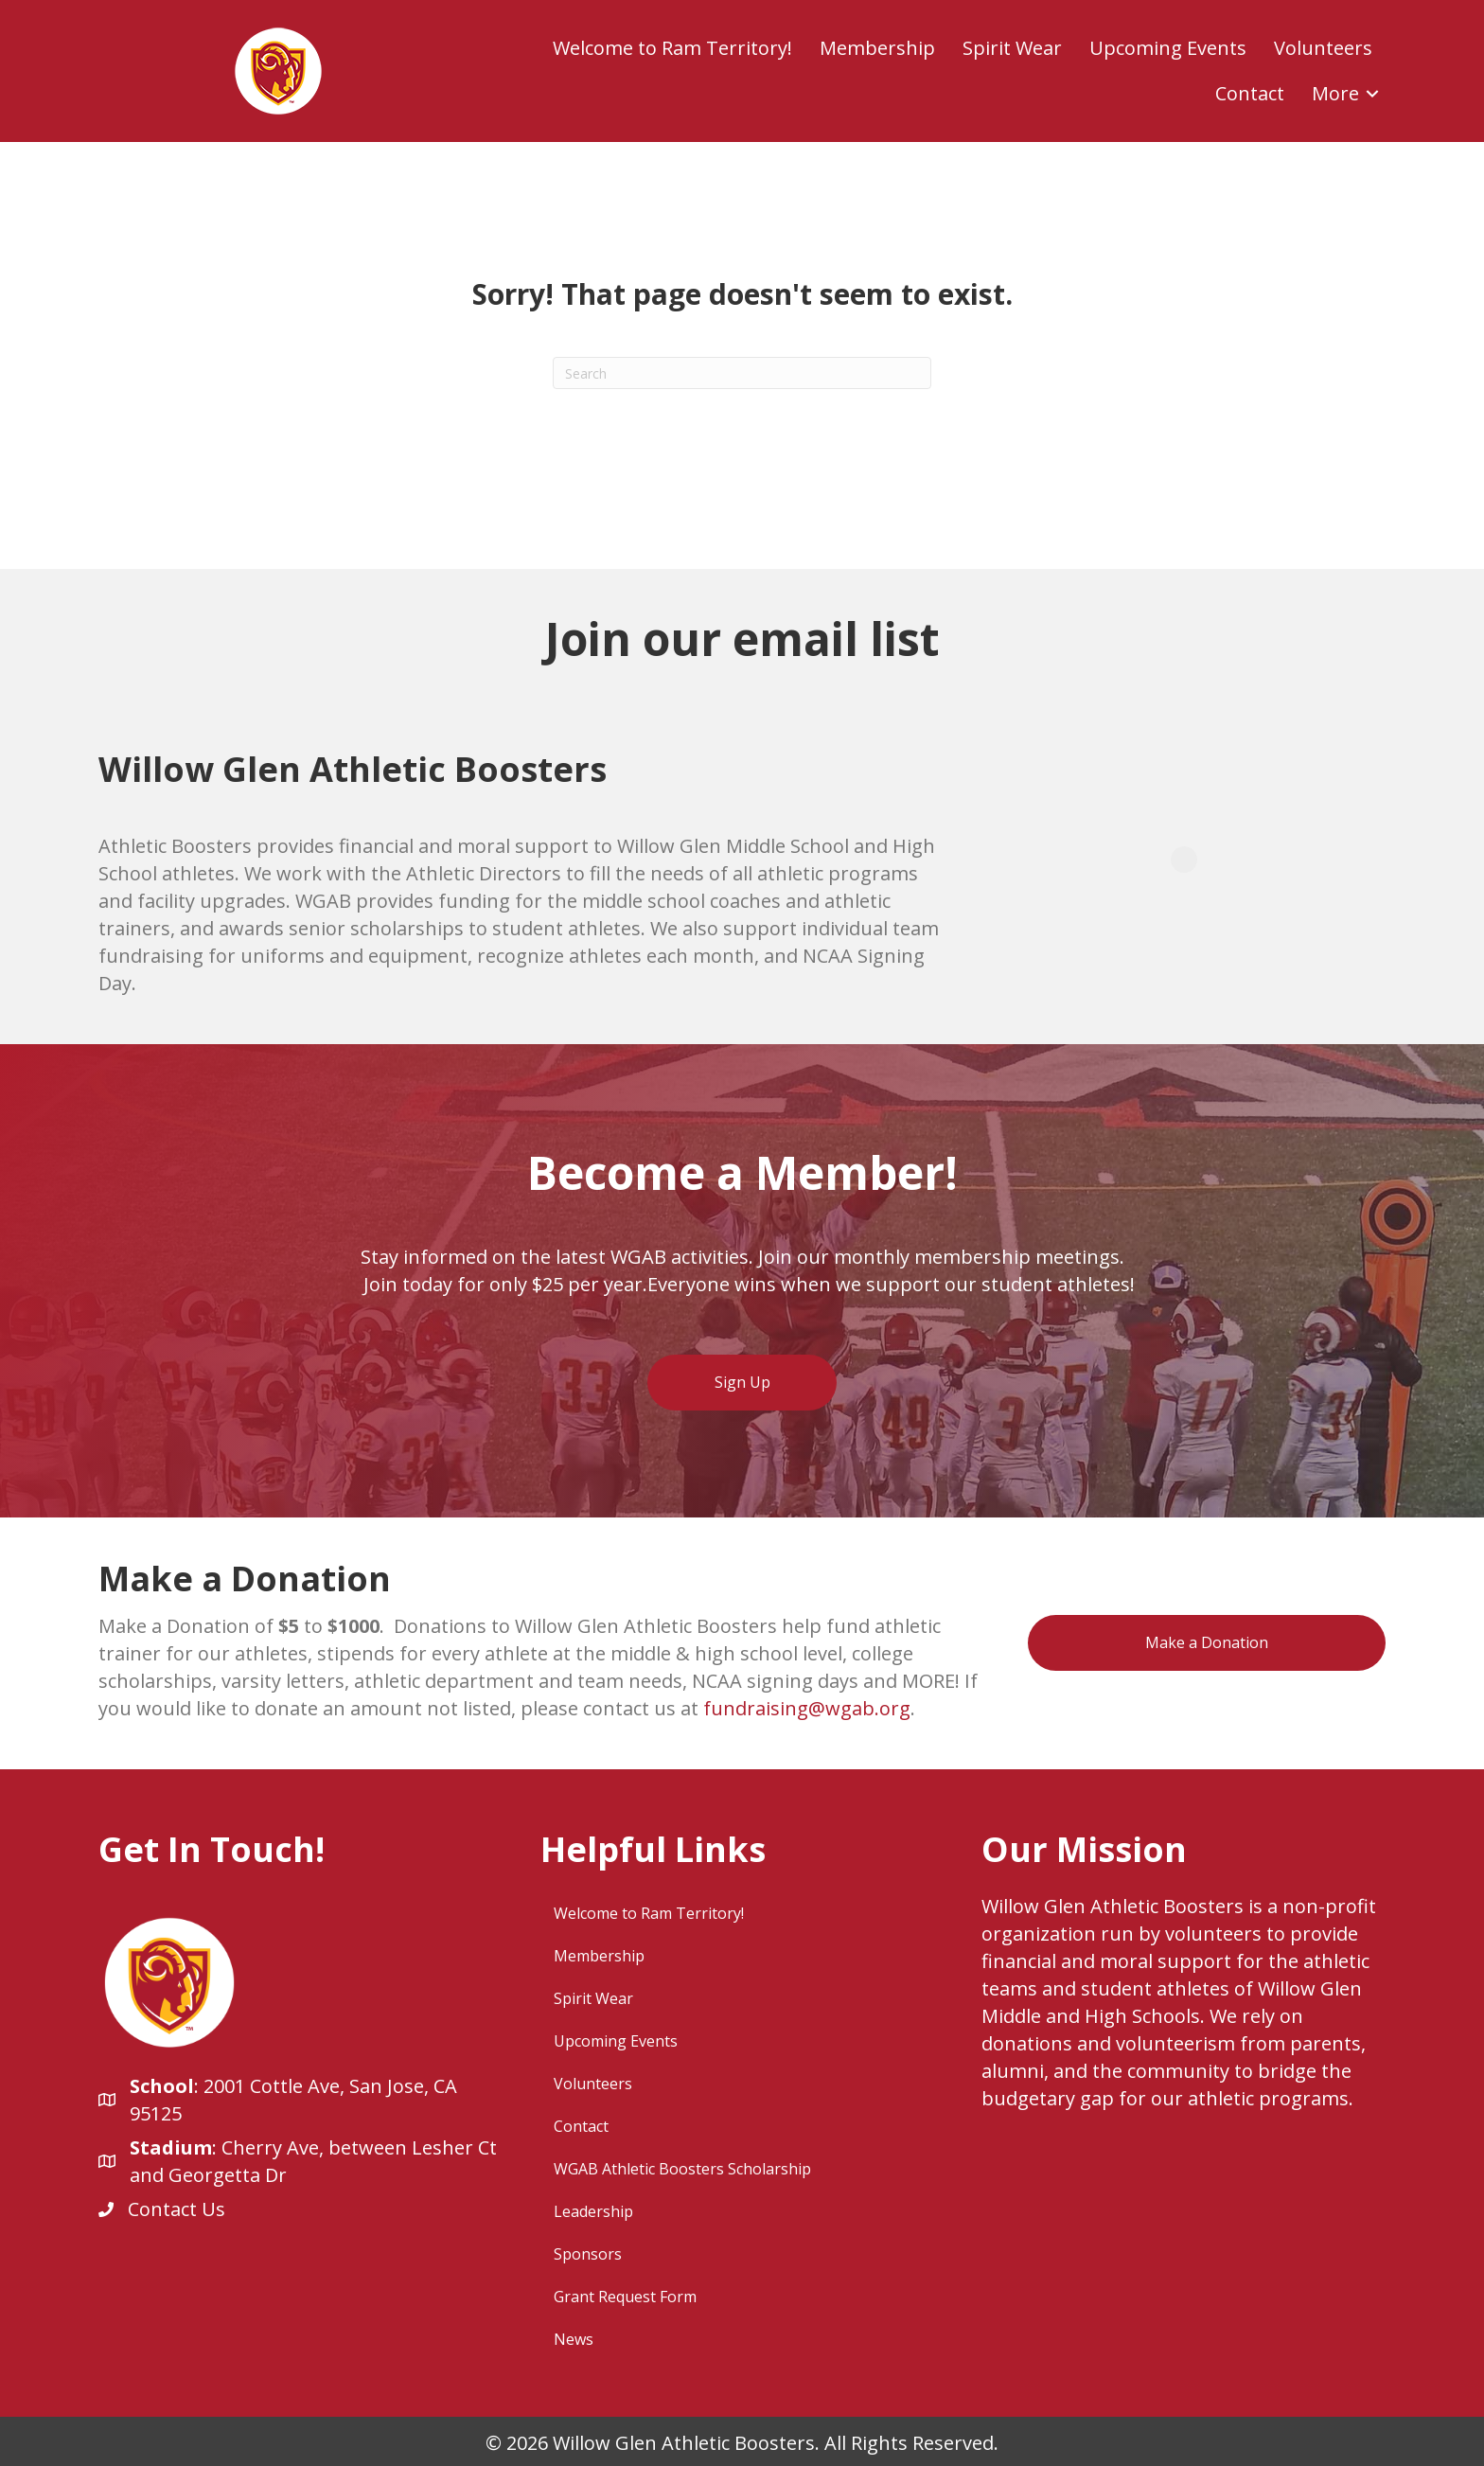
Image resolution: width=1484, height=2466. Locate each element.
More (1335, 93)
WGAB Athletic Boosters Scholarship (682, 2168)
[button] (1372, 93)
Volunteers (1323, 48)
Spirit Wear (1012, 48)
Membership (877, 48)
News (573, 2339)
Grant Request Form (625, 2296)
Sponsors (588, 2254)
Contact (1249, 93)
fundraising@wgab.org (806, 1708)
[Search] (742, 373)
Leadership (593, 2211)
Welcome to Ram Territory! (672, 48)
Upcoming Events (1167, 48)
